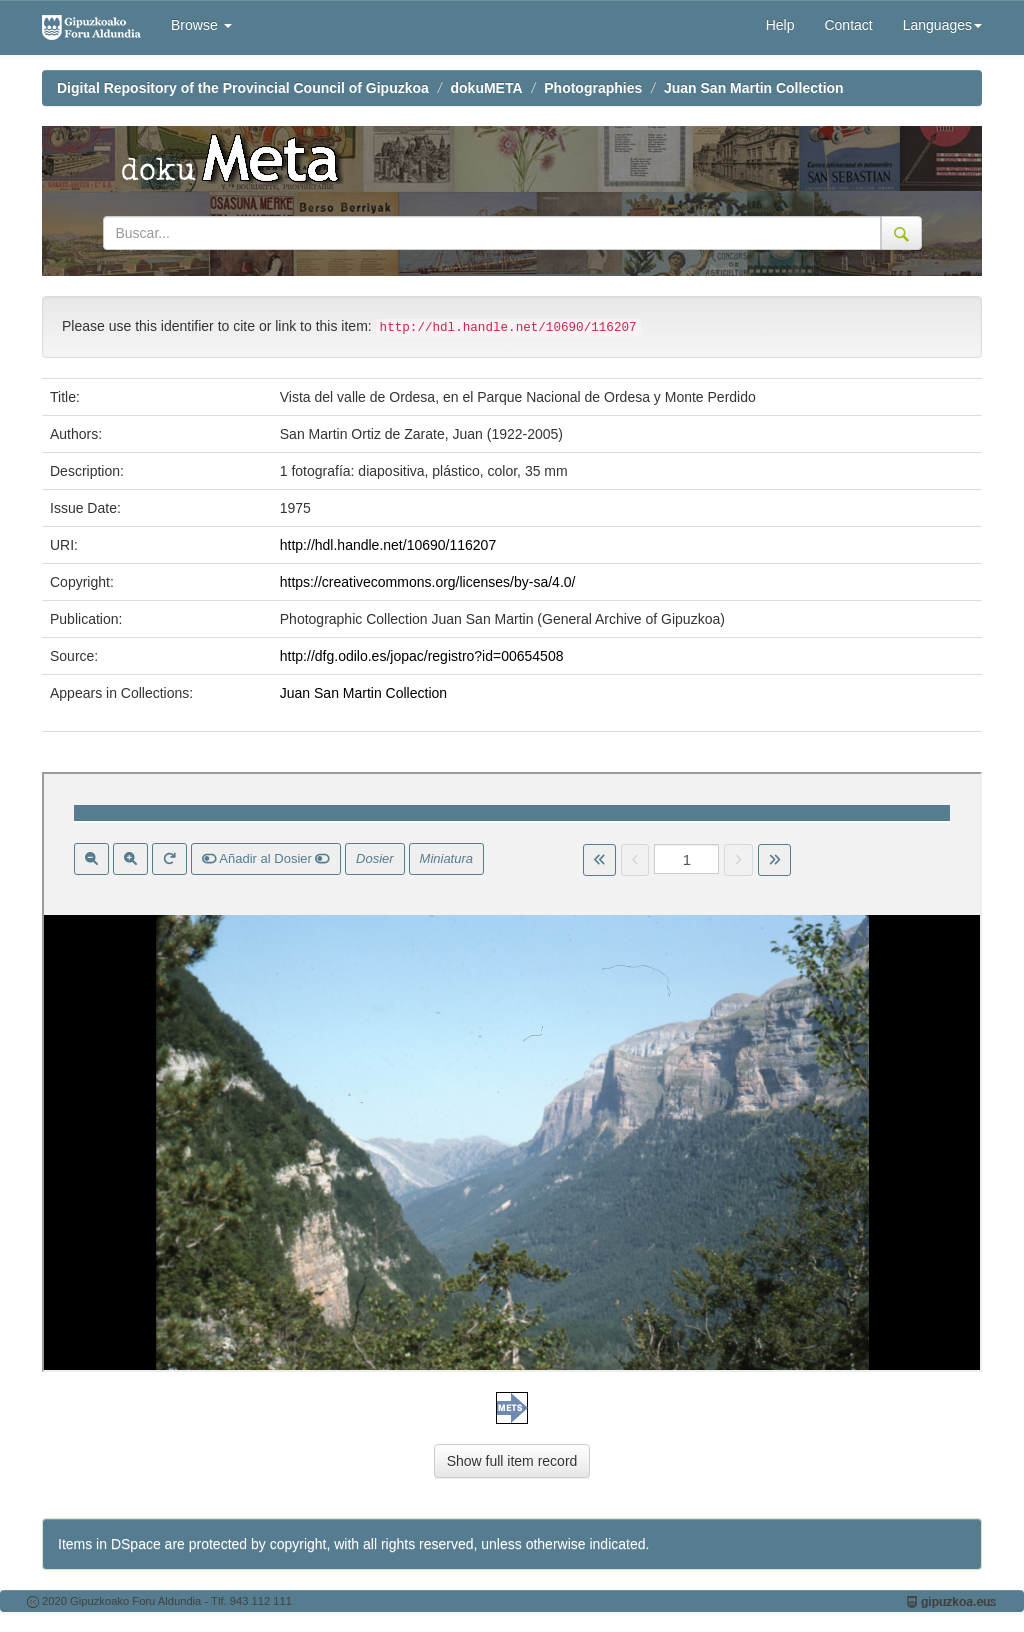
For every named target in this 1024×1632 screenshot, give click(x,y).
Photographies (593, 88)
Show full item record (512, 1461)
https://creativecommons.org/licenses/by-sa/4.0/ (428, 582)
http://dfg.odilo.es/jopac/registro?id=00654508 (422, 656)
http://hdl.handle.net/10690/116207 (388, 545)
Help (780, 25)
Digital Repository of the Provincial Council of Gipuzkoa (243, 88)
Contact (848, 25)
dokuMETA (487, 88)
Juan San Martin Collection (754, 88)
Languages (942, 25)
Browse (201, 25)
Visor (512, 1072)
